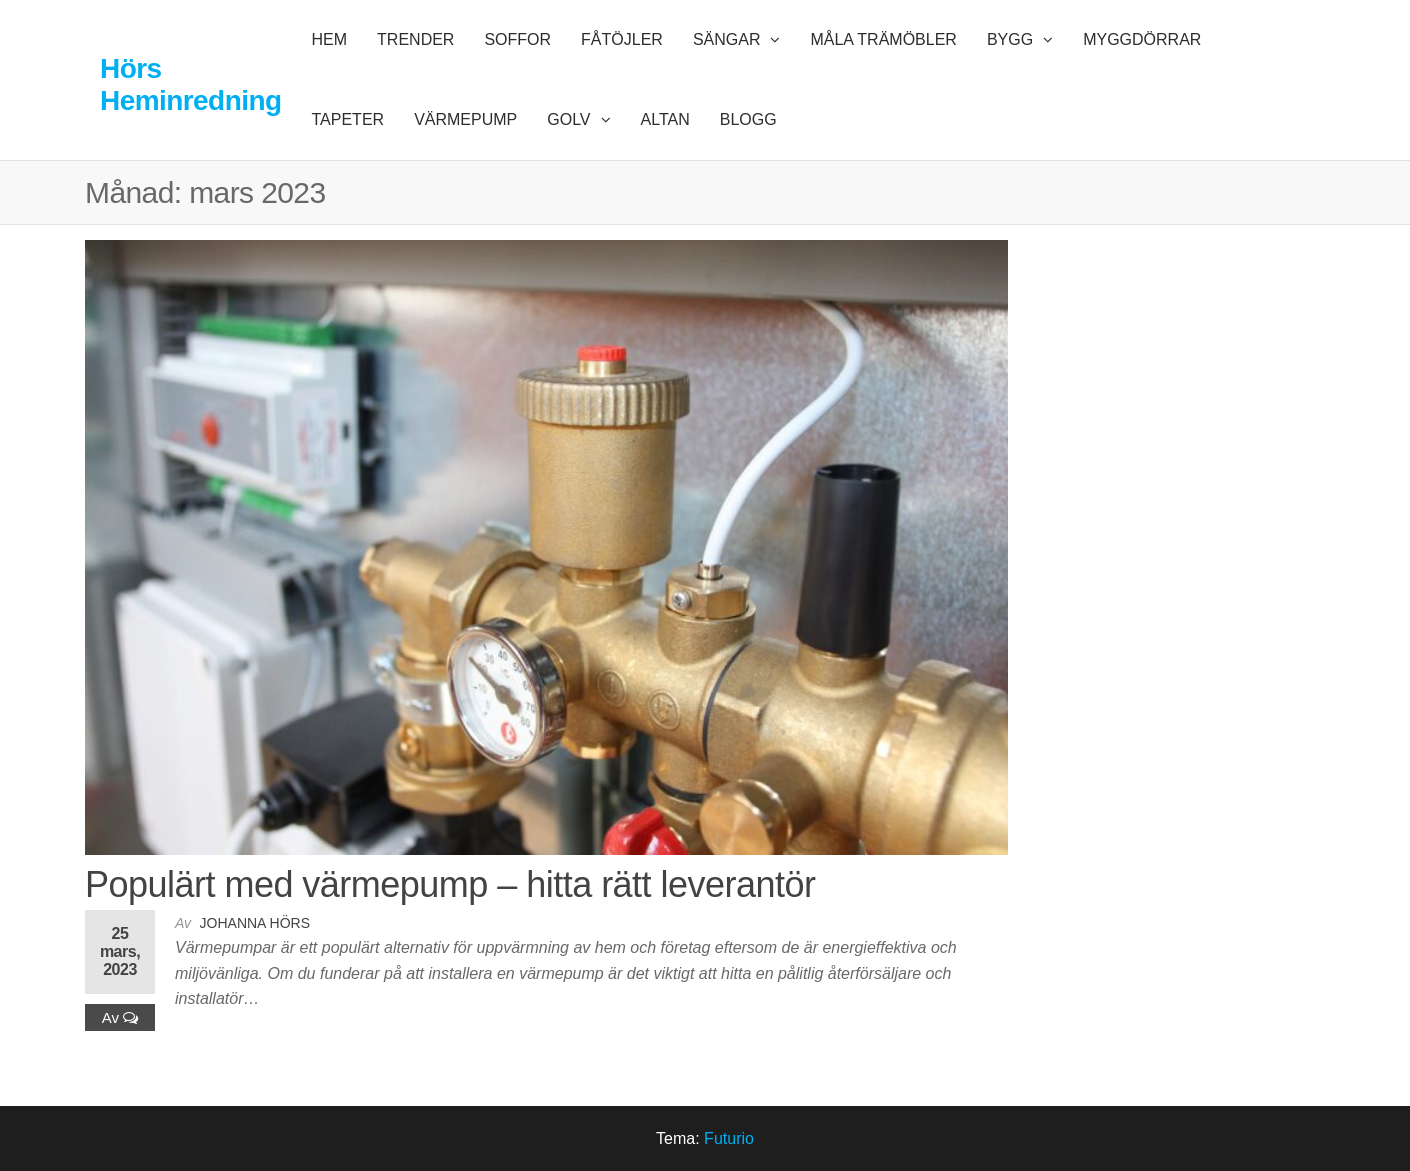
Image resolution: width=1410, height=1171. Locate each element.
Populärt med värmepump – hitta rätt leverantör (450, 884)
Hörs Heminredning (191, 84)
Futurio (729, 1138)
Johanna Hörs (255, 923)
